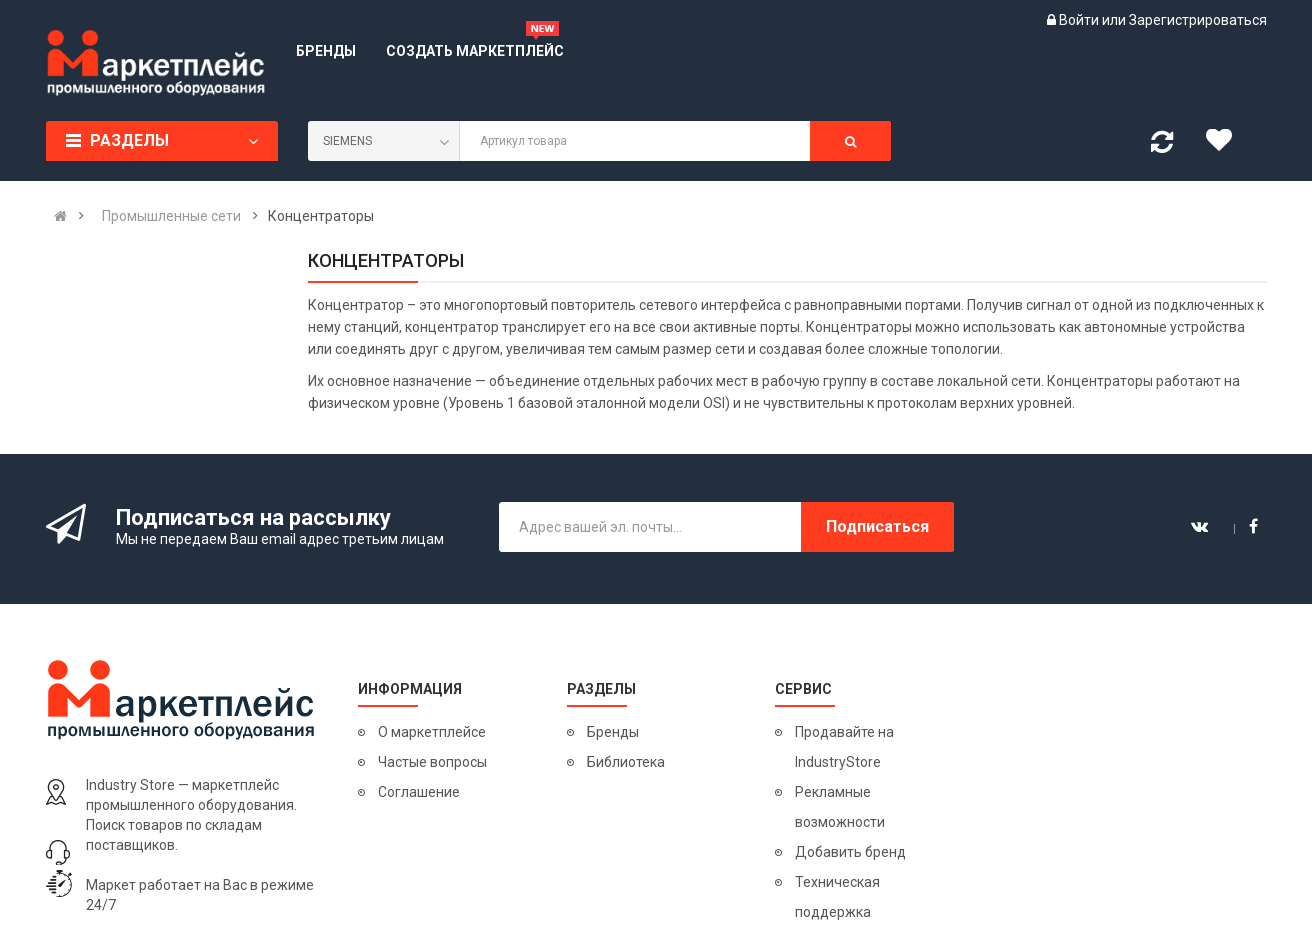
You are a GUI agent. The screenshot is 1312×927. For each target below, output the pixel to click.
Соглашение (419, 792)
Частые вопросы (432, 762)
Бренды (613, 732)
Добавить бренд (850, 852)
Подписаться (877, 526)
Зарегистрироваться (1198, 20)
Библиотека (626, 762)
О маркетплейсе (432, 732)
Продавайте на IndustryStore (844, 747)
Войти (1080, 20)
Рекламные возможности (840, 807)
